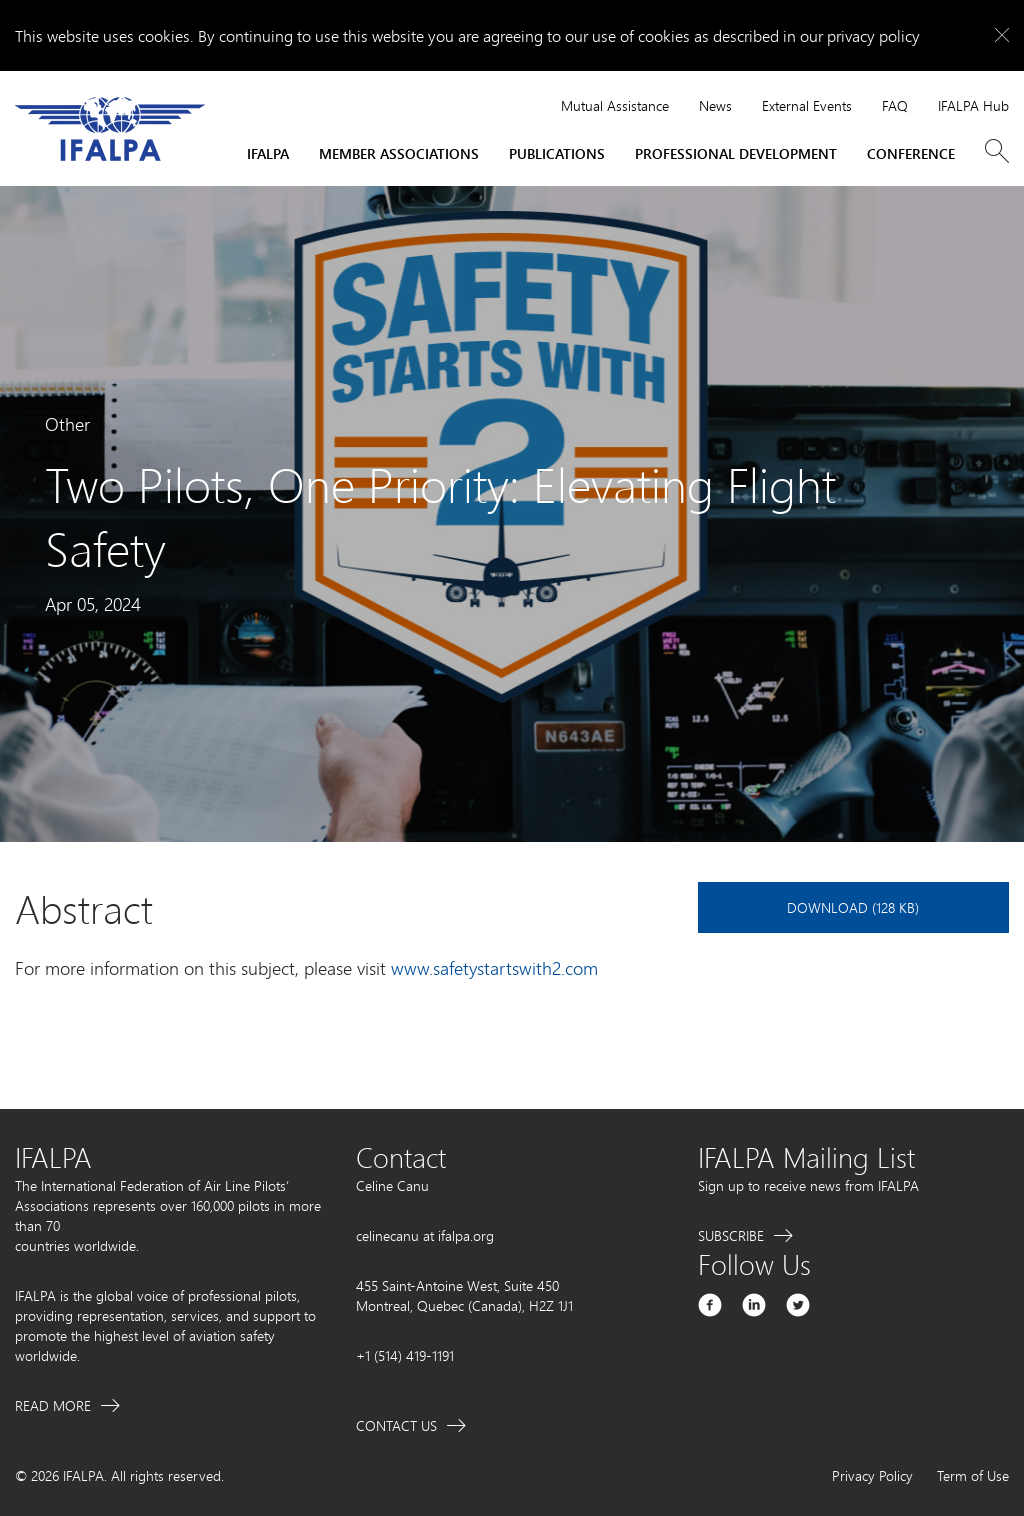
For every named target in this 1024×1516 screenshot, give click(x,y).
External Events (807, 105)
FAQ (895, 105)
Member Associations (399, 153)
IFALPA (268, 153)
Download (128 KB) (853, 907)
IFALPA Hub (973, 105)
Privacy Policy (872, 1475)
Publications (557, 153)
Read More (53, 1405)
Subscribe (731, 1235)
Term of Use (973, 1475)
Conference (911, 153)
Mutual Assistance (615, 105)
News (715, 105)
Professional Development (736, 153)
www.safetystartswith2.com (494, 968)
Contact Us (396, 1425)
